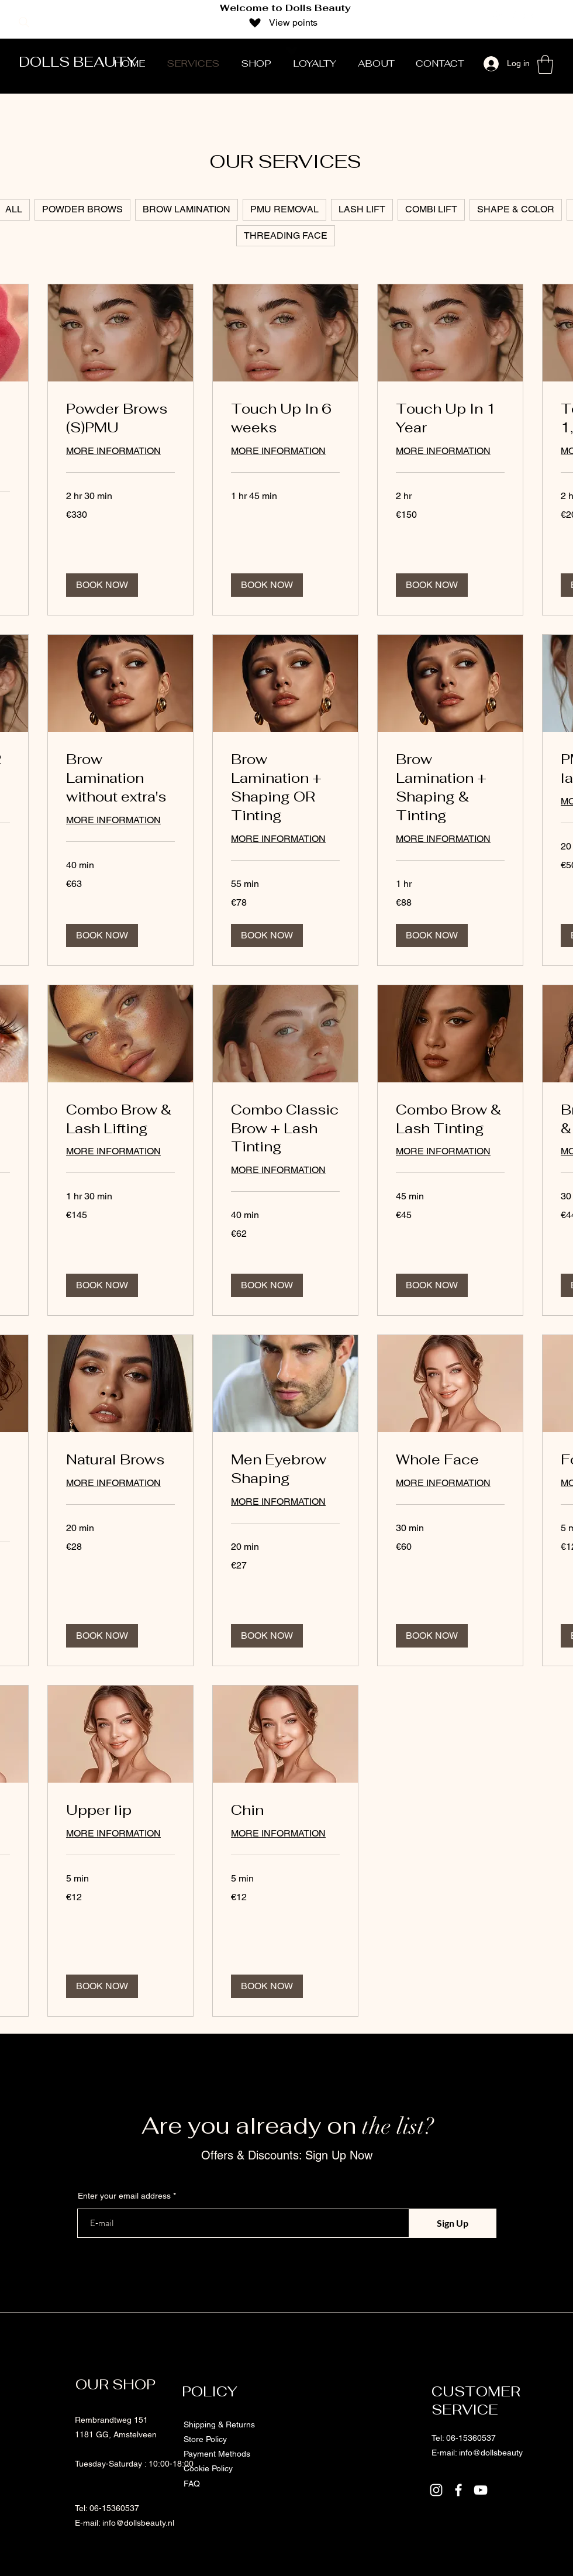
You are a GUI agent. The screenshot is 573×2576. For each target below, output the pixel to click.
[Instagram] (497, 16)
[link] (120, 418)
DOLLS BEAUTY (78, 62)
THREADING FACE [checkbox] (285, 235)
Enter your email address (124, 2196)
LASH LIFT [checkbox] (362, 209)
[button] (545, 64)
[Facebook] (513, 16)
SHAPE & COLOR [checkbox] (515, 209)
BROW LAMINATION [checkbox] (186, 209)
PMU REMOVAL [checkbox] (284, 209)
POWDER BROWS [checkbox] (82, 209)
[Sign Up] (452, 2223)
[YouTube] (529, 16)
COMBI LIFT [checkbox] (431, 209)
